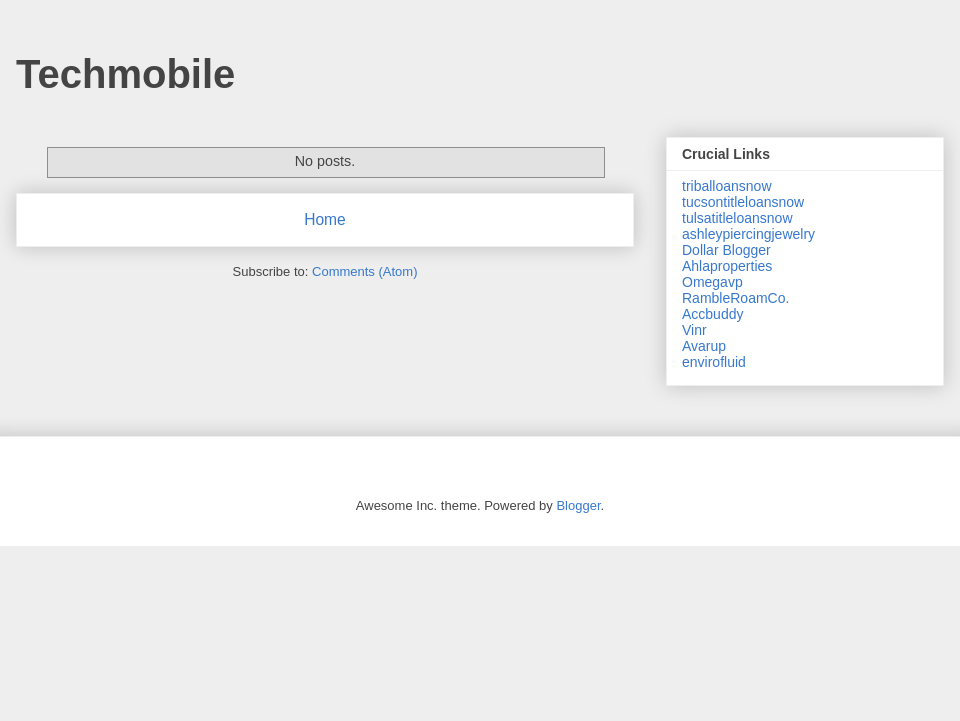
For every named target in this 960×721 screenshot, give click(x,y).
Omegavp (712, 282)
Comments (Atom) (364, 271)
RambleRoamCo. (735, 298)
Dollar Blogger (726, 250)
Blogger (578, 505)
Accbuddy (712, 314)
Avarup (704, 346)
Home (325, 219)
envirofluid (714, 362)
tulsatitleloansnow (737, 218)
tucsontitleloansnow (743, 202)
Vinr (694, 330)
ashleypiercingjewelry (748, 234)
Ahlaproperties (727, 266)
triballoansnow (727, 186)
